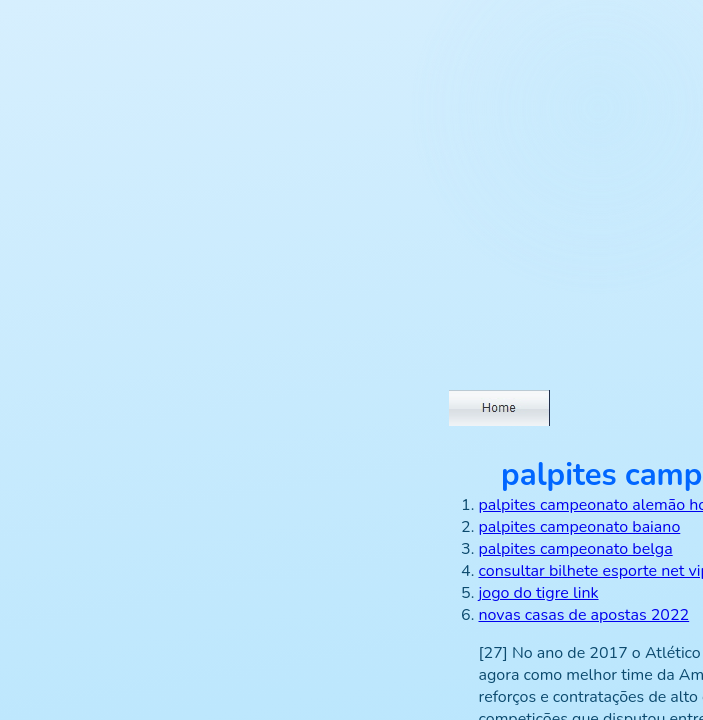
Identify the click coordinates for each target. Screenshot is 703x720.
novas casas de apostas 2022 (584, 615)
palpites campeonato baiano (580, 527)
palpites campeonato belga (576, 549)
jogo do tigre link (539, 593)
